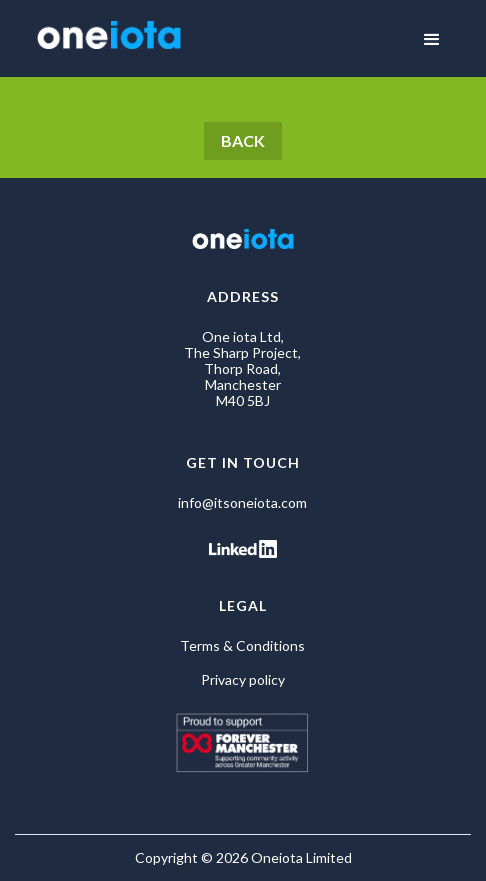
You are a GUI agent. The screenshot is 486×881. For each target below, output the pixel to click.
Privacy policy (243, 680)
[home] (104, 37)
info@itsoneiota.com (242, 503)
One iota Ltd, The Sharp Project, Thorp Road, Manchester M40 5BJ (242, 369)
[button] (432, 40)
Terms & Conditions (242, 646)
